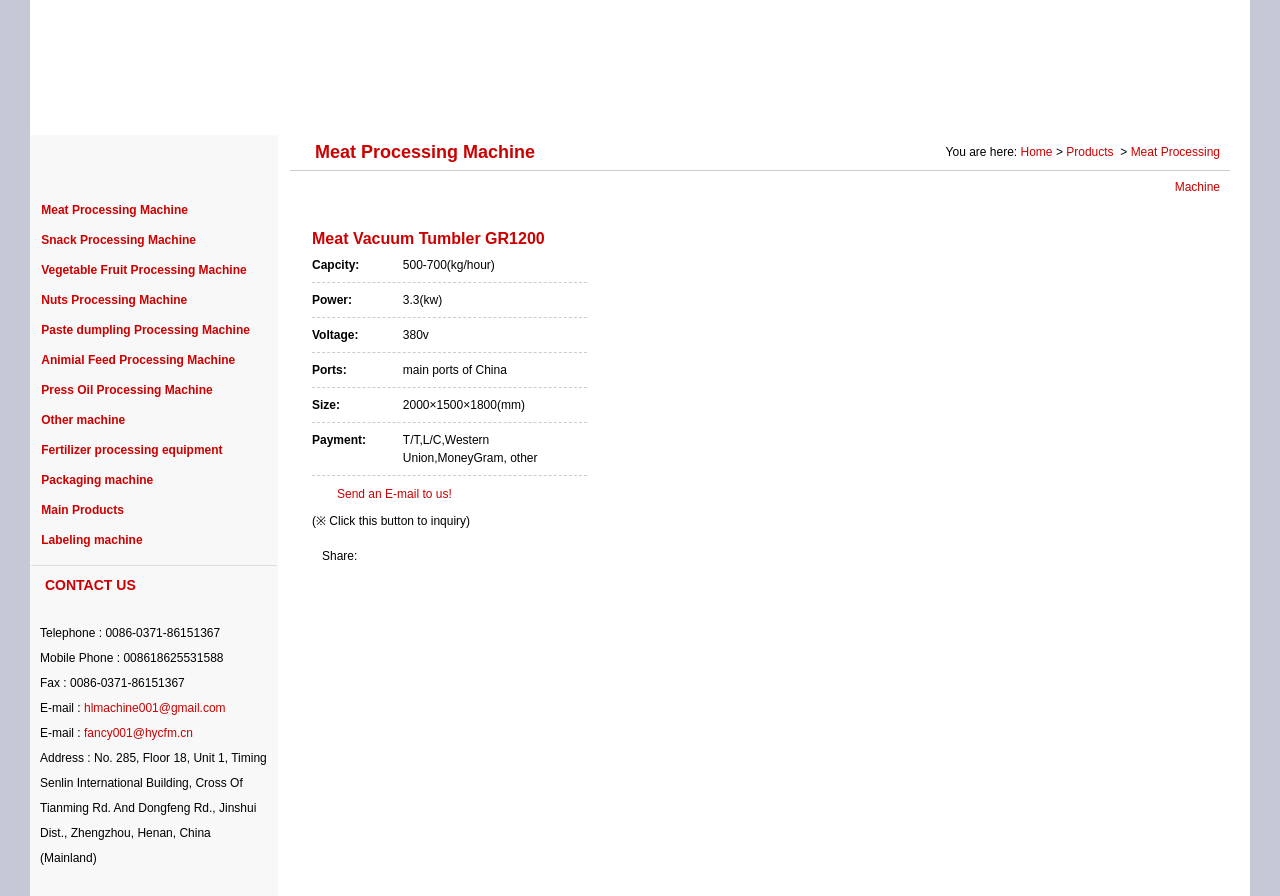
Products (1091, 152)
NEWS (697, 102)
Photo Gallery (1031, 102)
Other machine (83, 420)
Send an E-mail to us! (394, 494)
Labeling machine (91, 540)
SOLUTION (907, 102)
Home (1037, 152)
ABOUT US (192, 102)
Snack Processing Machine (118, 240)
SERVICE (794, 102)
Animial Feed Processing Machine (138, 360)
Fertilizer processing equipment (131, 450)
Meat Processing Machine (114, 210)
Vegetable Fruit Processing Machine (143, 270)
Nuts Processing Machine (114, 300)
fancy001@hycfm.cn (138, 733)
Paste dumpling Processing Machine (145, 330)
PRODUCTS (313, 102)
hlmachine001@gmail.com (155, 708)
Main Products (82, 510)
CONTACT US (1164, 102)
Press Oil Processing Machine (126, 390)
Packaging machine (97, 480)
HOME (90, 102)
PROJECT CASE (452, 102)
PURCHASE (591, 102)
